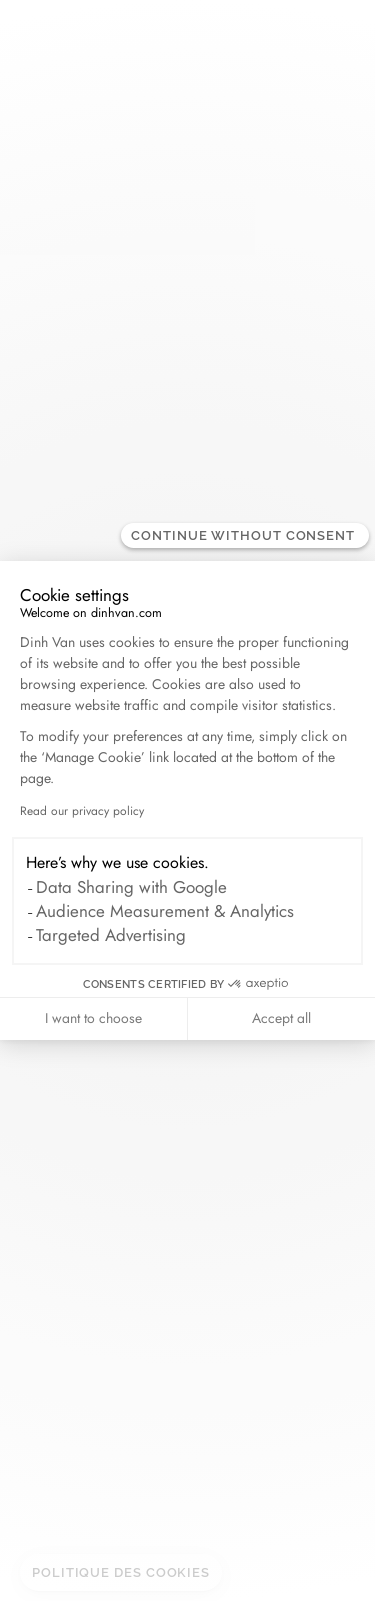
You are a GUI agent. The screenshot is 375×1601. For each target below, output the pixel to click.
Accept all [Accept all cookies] (281, 1018)
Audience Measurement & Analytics (165, 911)
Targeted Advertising (111, 935)
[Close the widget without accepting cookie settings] (245, 535)
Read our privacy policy (82, 811)
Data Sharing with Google (131, 887)
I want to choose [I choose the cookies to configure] (93, 1018)
